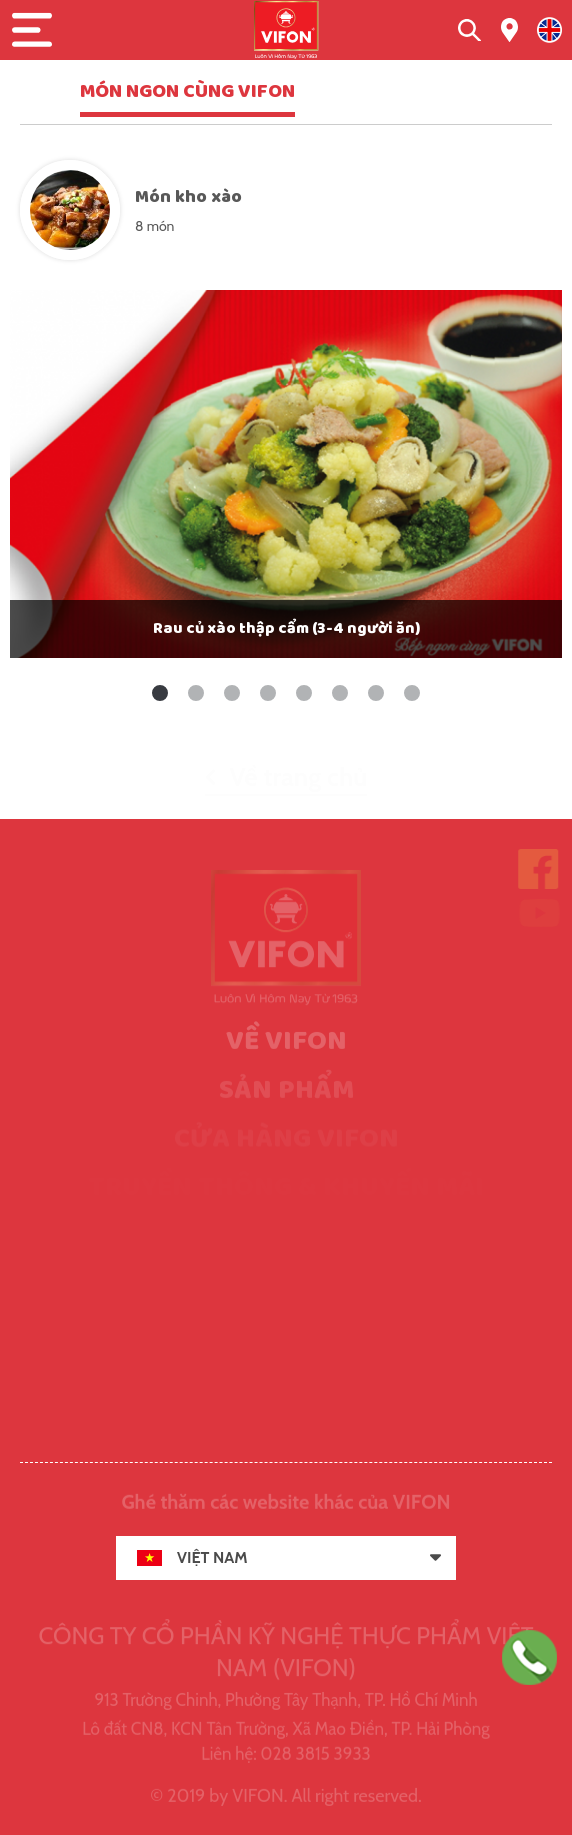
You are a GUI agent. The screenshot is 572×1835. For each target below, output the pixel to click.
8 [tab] (412, 693)
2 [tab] (196, 693)
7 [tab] (376, 693)
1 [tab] (160, 693)
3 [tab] (232, 693)
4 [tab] (268, 693)
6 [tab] (340, 693)
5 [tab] (304, 693)
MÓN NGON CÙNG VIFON (187, 91)
